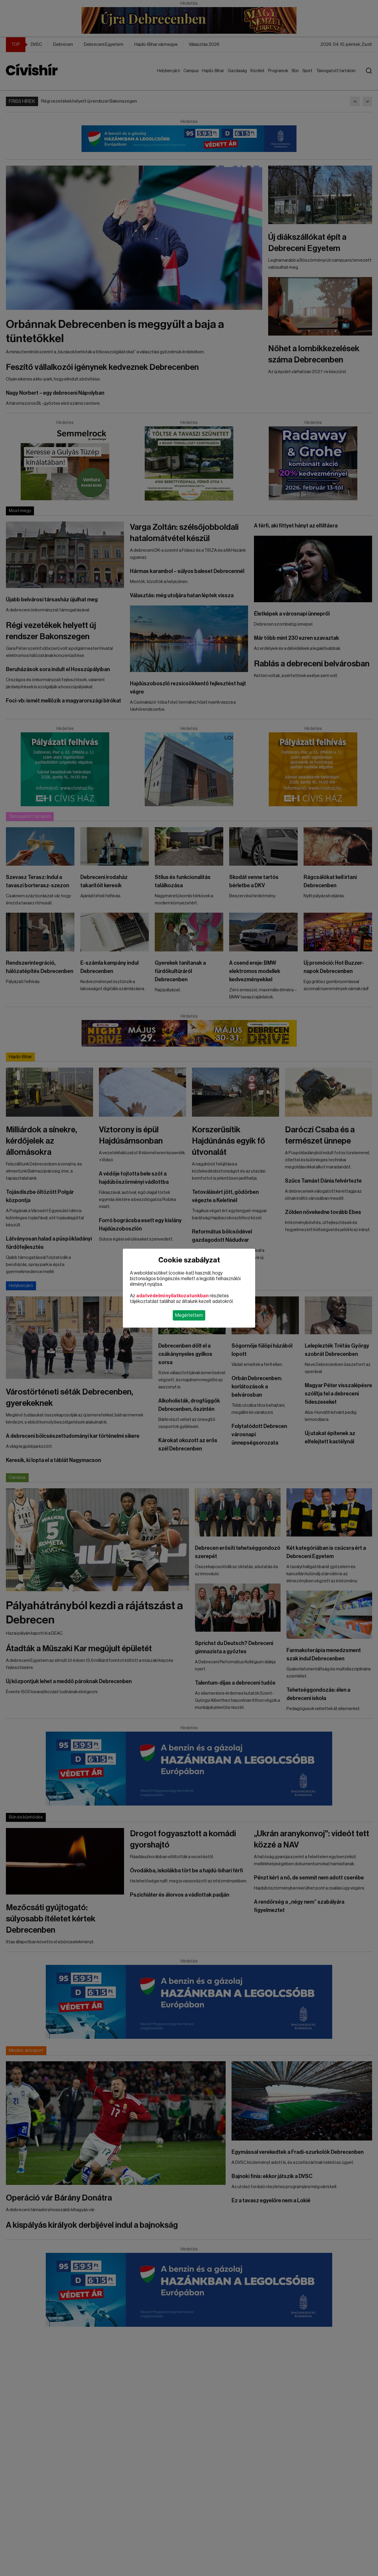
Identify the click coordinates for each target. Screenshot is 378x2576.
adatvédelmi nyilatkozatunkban (172, 1295)
